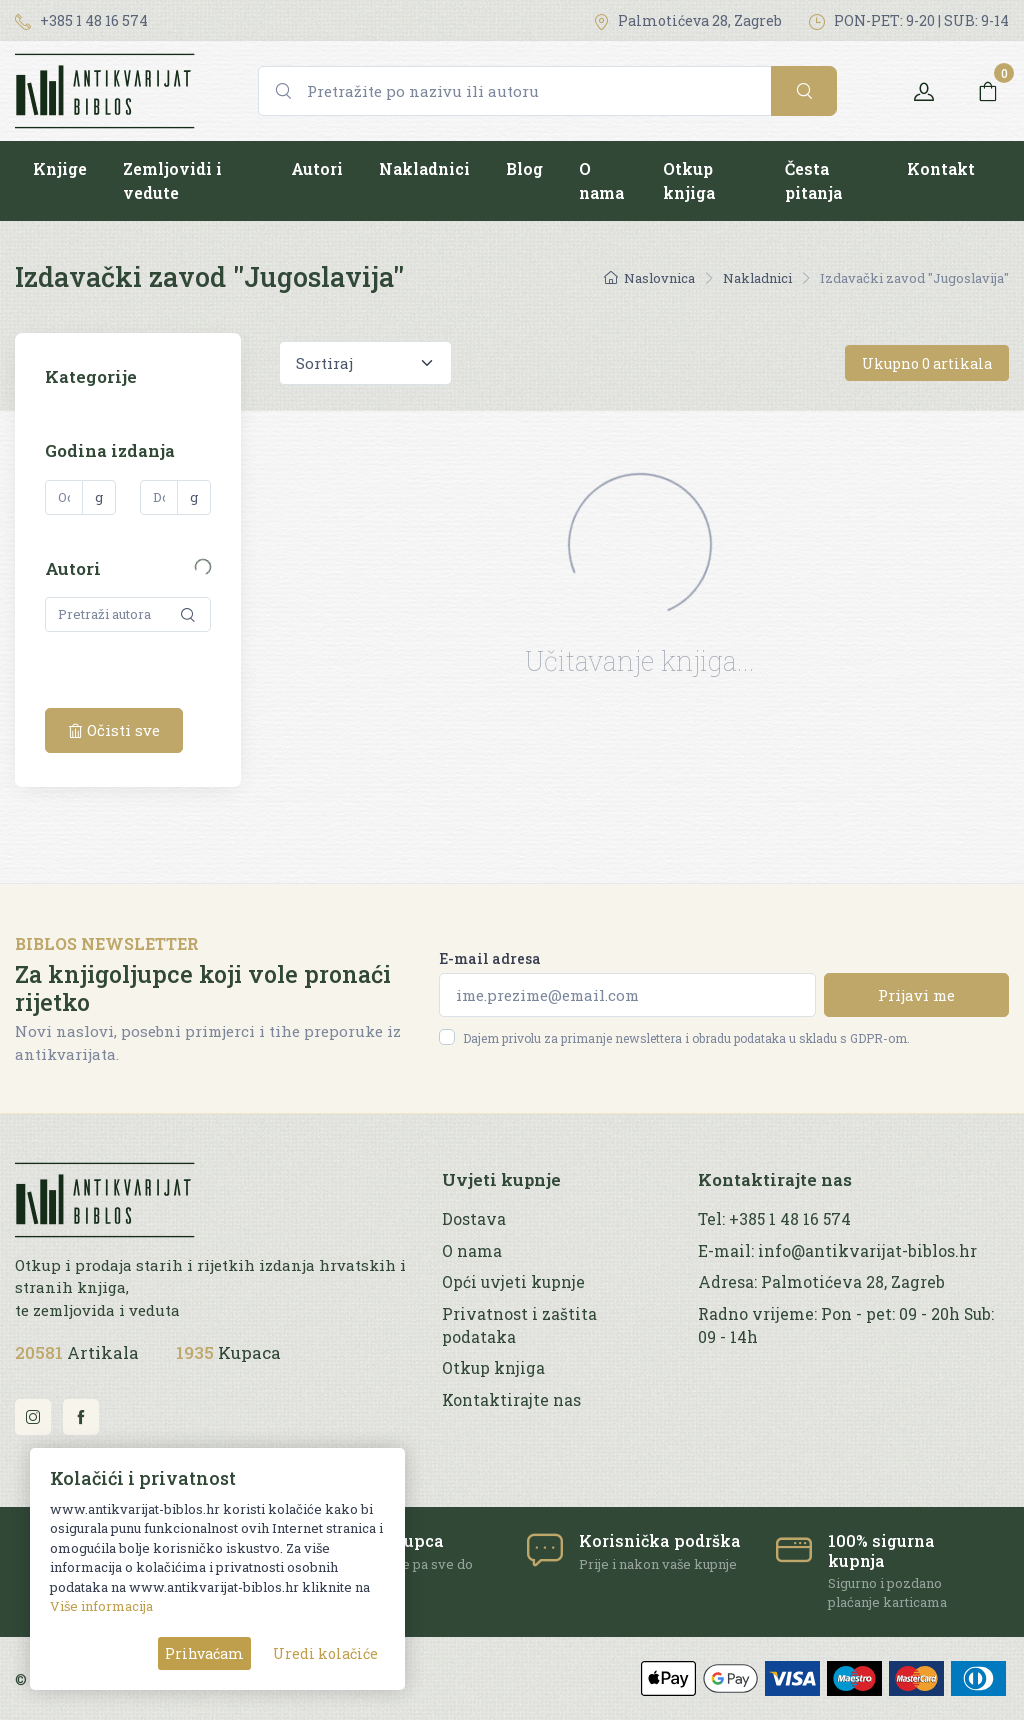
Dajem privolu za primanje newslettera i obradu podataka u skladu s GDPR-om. (686, 1038)
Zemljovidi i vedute (172, 180)
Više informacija (101, 1606)
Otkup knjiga (689, 180)
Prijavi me (916, 995)
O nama (601, 180)
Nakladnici (424, 168)
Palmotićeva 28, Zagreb (687, 20)
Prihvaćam (204, 1653)
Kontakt (941, 168)
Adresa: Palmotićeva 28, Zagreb (821, 1282)
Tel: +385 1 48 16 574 (774, 1219)
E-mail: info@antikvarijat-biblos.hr (837, 1251)
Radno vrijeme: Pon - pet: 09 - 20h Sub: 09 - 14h (846, 1325)
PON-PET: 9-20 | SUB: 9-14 (909, 20)
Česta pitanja (813, 180)
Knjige (60, 168)
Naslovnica (649, 278)
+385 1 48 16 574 (81, 20)
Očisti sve (114, 730)
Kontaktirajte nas (511, 1400)
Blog (524, 168)
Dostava (474, 1219)
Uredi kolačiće (325, 1653)
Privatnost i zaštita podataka (519, 1325)
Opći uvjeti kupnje (513, 1282)
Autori (317, 168)
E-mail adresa (490, 958)
